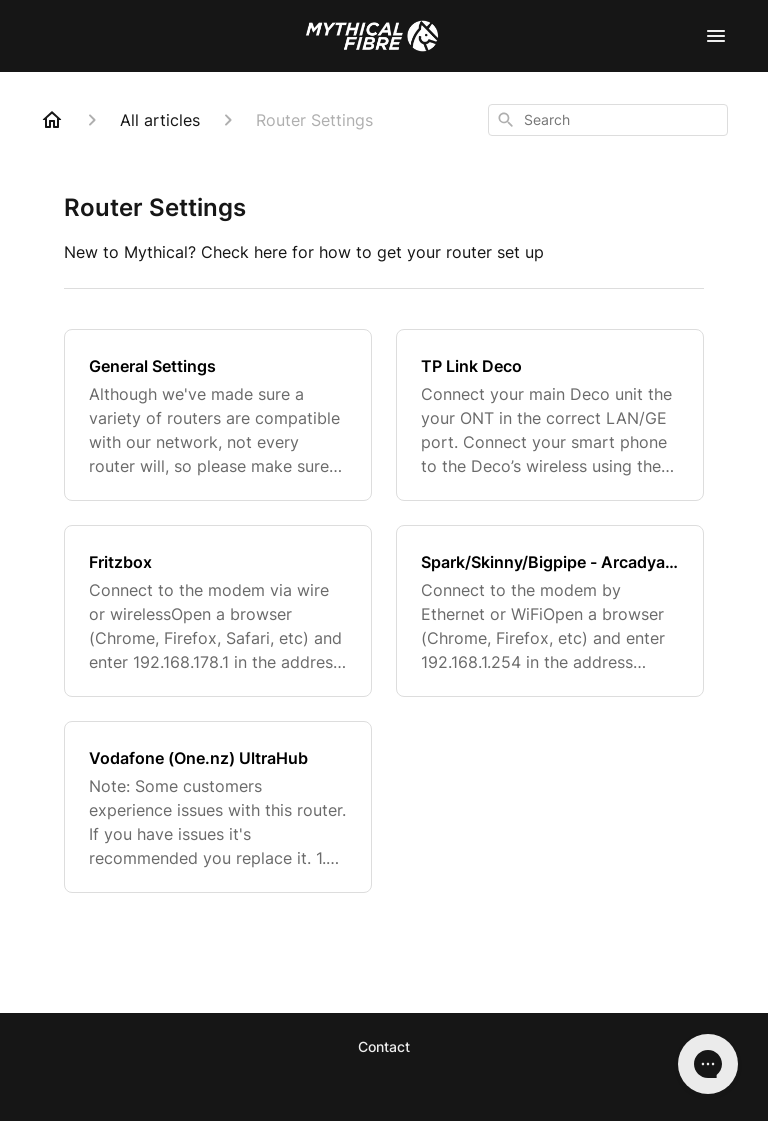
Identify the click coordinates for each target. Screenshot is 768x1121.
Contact (384, 1046)
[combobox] (608, 120)
